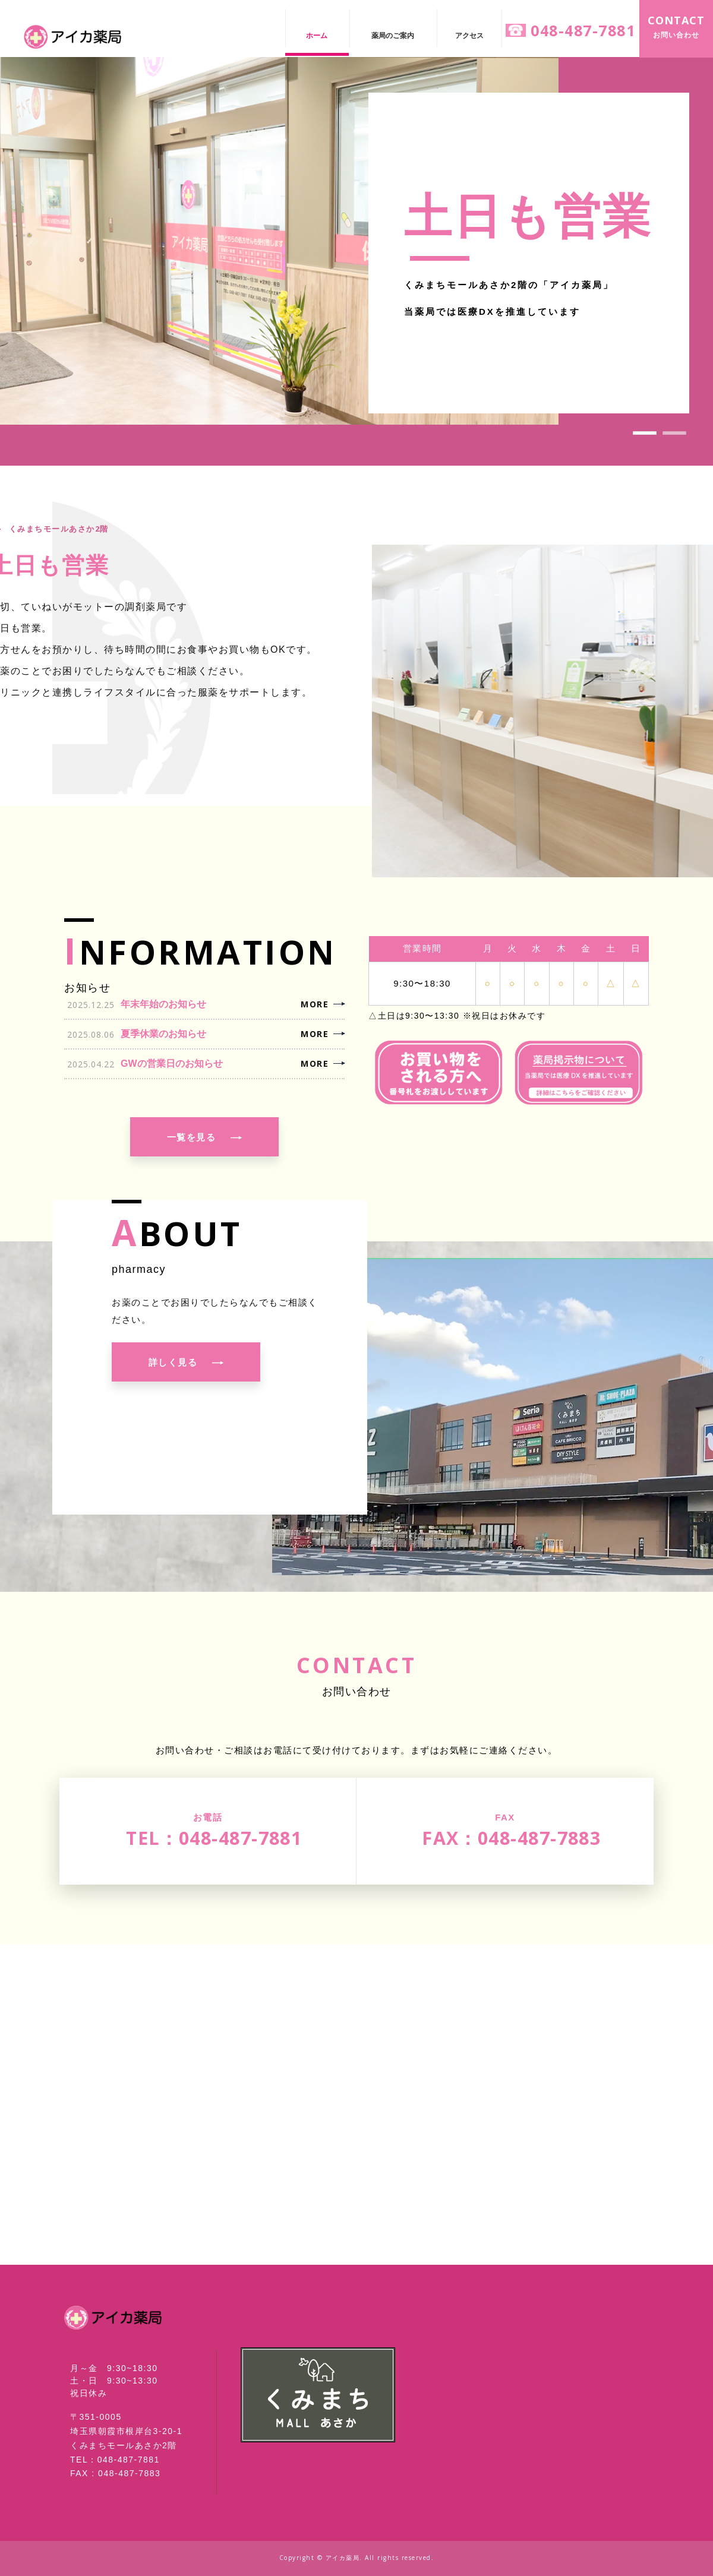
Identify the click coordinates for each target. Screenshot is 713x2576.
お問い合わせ (676, 25)
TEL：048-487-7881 (115, 2459)
